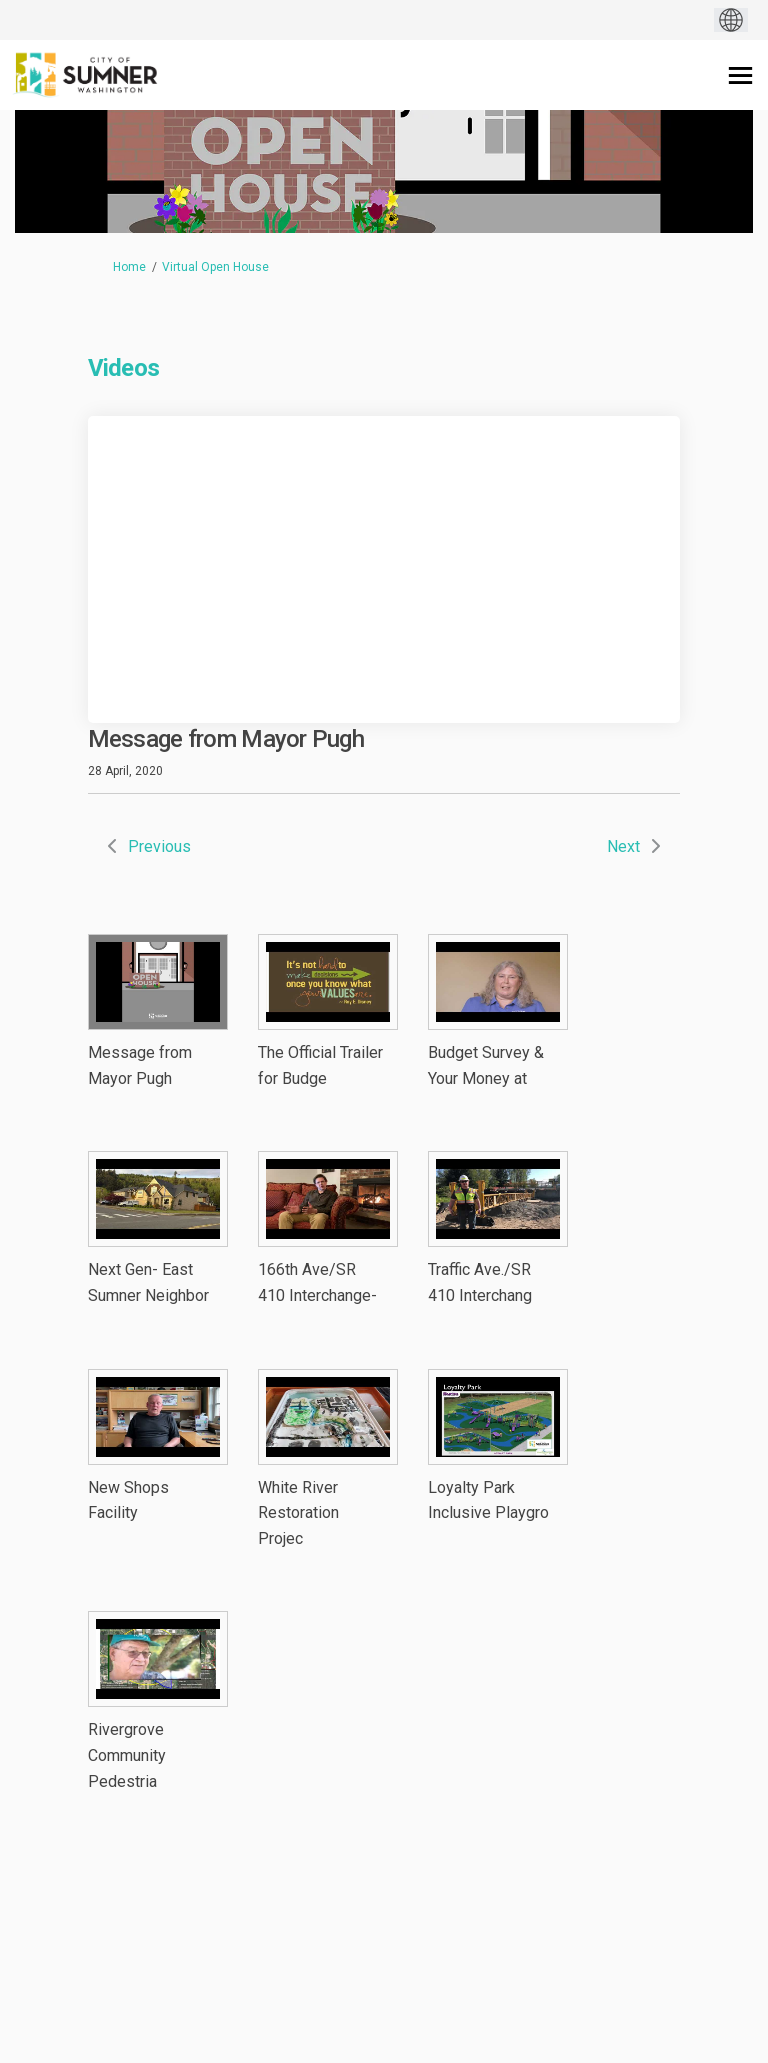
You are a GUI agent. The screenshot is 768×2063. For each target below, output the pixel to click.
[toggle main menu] (740, 75)
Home (129, 267)
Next (623, 846)
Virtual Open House (215, 267)
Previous (159, 846)
